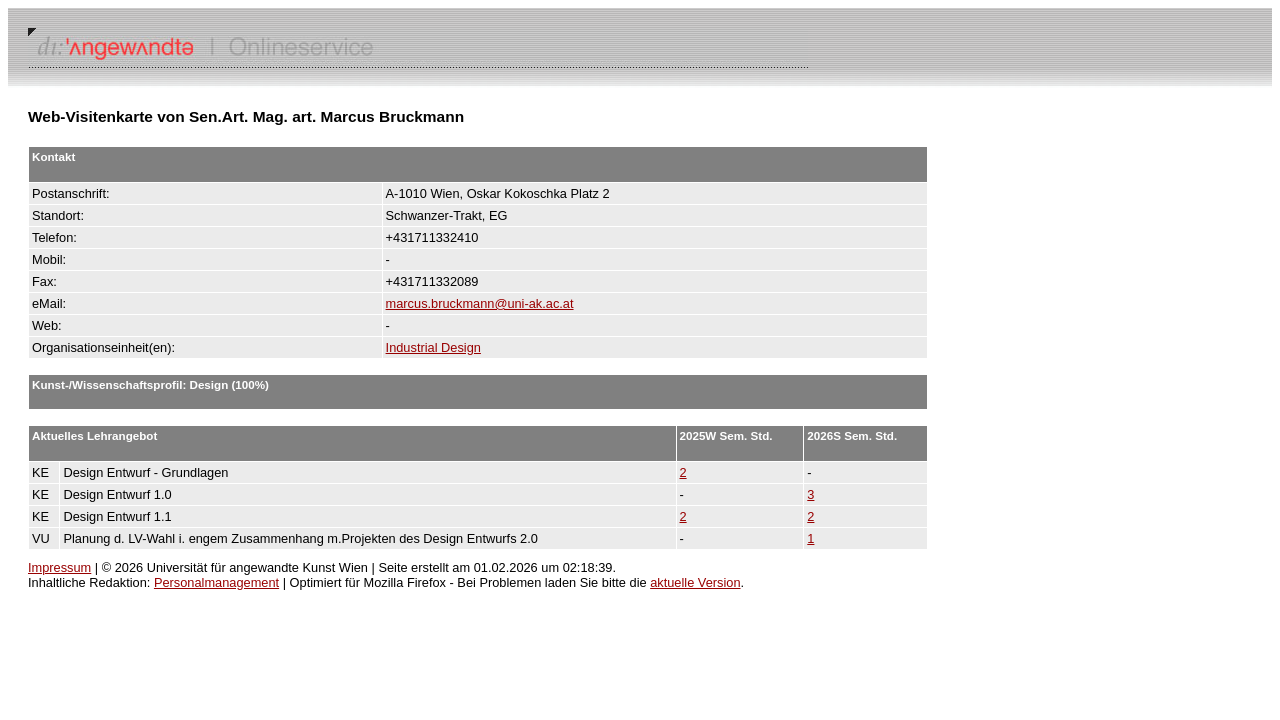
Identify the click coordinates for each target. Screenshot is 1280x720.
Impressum (59, 567)
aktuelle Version (695, 582)
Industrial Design (433, 347)
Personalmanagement (216, 582)
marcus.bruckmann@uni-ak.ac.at (480, 303)
